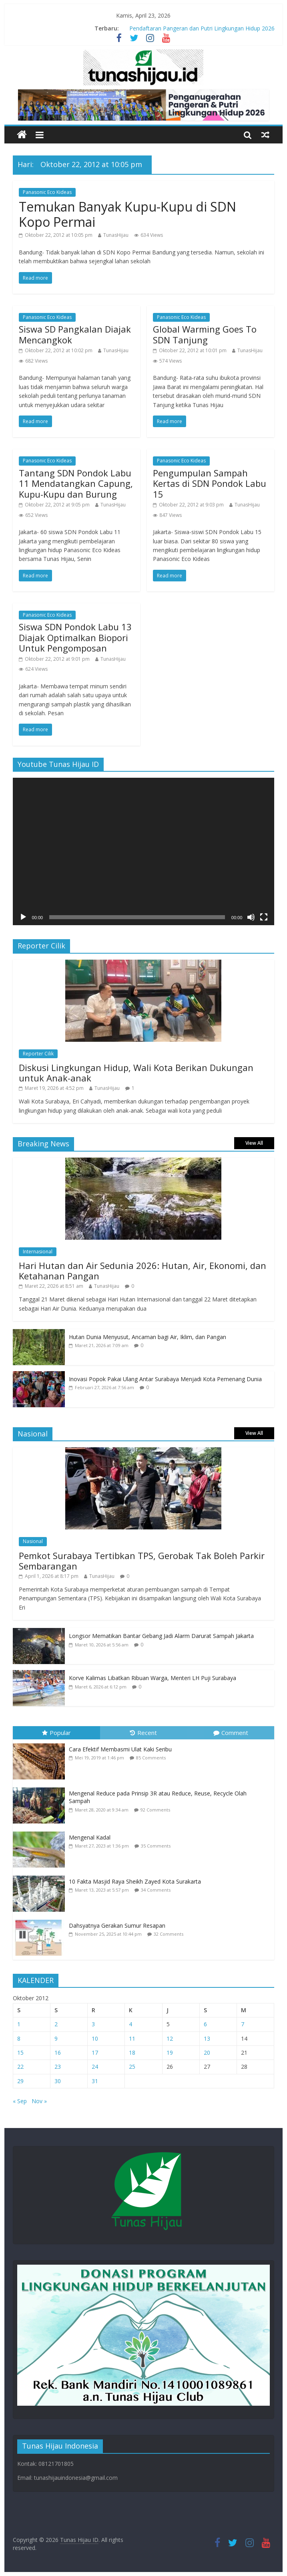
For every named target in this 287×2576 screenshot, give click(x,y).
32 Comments (168, 1934)
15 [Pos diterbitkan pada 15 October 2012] (20, 2052)
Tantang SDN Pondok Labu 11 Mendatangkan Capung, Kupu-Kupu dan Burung (76, 483)
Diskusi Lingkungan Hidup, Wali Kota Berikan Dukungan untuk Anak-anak (136, 1072)
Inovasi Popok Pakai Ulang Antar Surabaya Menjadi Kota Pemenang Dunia (165, 1379)
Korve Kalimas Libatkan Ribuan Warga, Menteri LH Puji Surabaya (152, 1678)
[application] (144, 851)
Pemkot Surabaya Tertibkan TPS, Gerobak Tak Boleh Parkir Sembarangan (142, 1560)
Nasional (33, 1541)
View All (254, 1143)
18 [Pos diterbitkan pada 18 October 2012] (132, 2052)
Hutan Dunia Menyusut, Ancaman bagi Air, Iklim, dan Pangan (147, 1337)
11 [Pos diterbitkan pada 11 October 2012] (132, 2038)
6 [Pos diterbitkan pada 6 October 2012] (205, 2024)
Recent (143, 1733)
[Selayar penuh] (264, 917)
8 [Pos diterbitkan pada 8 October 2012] (18, 2038)
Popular (56, 1733)
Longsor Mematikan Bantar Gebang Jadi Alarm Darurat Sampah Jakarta (161, 1636)
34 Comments (156, 1890)
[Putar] (23, 917)
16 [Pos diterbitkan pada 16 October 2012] (57, 2052)
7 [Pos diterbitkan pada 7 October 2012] (242, 2024)
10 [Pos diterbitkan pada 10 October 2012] (95, 2038)
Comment (230, 1733)
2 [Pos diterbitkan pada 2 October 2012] (56, 2024)
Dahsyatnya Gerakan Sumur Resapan (118, 1925)
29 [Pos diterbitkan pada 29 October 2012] (20, 2081)
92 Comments (155, 1810)
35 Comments (156, 1846)
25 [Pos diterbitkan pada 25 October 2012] (132, 2066)
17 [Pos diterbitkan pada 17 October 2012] (95, 2052)
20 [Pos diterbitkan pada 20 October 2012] (207, 2052)
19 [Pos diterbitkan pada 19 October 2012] (170, 2052)
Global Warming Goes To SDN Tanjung (205, 334)
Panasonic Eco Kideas (47, 192)
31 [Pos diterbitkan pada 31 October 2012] (95, 2081)
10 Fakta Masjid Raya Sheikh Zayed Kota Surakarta (135, 1881)
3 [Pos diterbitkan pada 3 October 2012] (93, 2024)
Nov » (39, 2101)
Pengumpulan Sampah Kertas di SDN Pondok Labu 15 (209, 483)
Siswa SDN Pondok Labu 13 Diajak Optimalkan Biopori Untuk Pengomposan (75, 637)
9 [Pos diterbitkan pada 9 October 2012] (56, 2038)
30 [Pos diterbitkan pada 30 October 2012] (57, 2081)
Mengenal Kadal (89, 1837)
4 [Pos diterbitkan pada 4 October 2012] (130, 2024)
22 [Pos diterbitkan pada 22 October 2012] (20, 2066)
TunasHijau (115, 235)
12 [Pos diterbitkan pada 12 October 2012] (170, 2038)
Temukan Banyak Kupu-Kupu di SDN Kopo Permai (127, 214)
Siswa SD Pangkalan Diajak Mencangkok (75, 334)
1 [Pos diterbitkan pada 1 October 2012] (18, 2024)
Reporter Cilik (38, 1053)
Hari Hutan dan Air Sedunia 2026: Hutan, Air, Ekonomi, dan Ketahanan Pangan (142, 1270)
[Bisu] (251, 917)
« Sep (20, 2101)
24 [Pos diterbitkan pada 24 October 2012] (95, 2066)
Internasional (37, 1251)
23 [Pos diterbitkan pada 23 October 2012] (57, 2066)
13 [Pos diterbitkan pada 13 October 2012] (207, 2038)
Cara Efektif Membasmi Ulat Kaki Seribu (120, 1749)
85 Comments (151, 1758)
